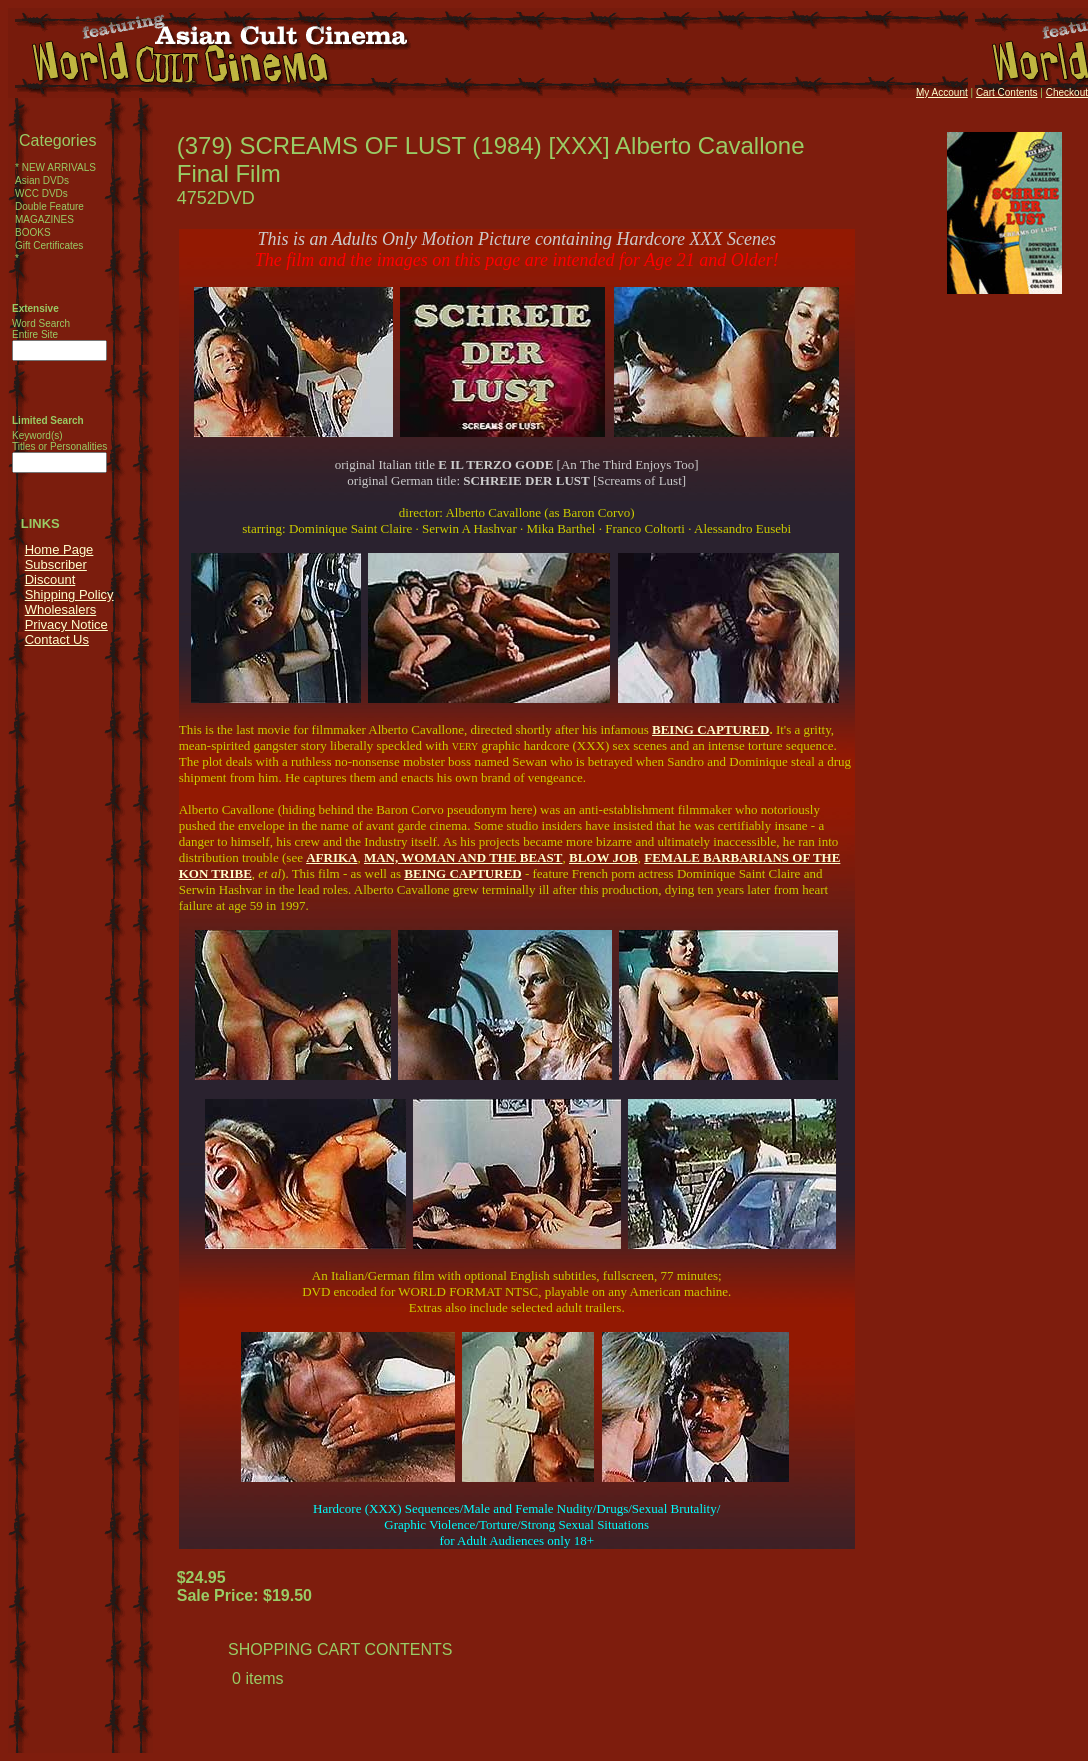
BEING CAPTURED (710, 729)
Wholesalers (61, 609)
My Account (942, 92)
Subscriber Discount (56, 572)
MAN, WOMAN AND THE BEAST (463, 857)
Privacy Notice (66, 624)
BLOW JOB (603, 857)
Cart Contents (1007, 92)
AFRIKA (331, 857)
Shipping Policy (69, 594)
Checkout (1067, 92)
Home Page (59, 549)
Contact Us (57, 639)
